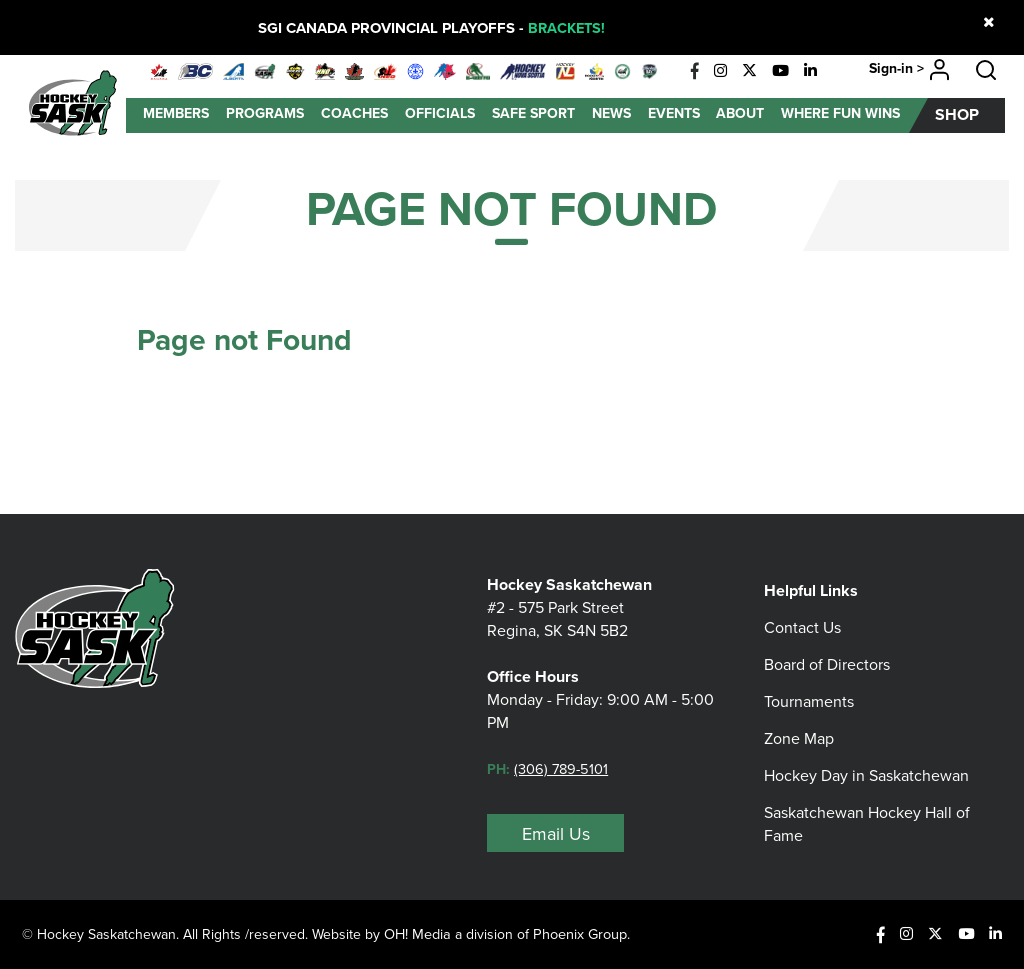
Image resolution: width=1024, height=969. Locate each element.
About (740, 113)
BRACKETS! (566, 28)
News (611, 113)
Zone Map (799, 727)
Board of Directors (827, 653)
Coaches (354, 113)
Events (674, 113)
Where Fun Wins (840, 113)
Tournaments (809, 690)
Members (176, 113)
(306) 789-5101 (562, 769)
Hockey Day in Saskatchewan (866, 764)
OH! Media (418, 934)
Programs (265, 113)
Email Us (556, 834)
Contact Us (802, 616)
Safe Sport (533, 113)
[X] (749, 71)
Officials (440, 113)
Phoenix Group (584, 934)
